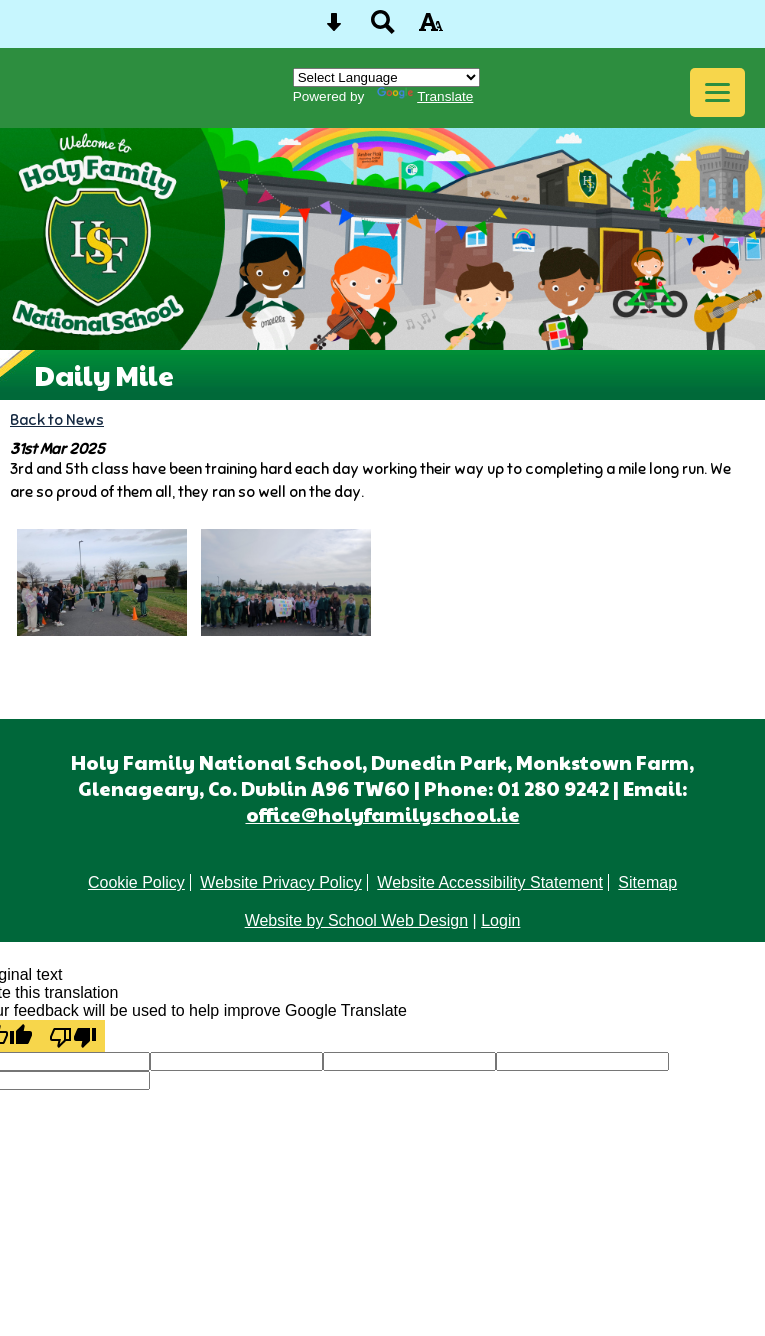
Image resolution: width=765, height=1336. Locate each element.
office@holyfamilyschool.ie (383, 814)
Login (500, 920)
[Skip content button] (334, 28)
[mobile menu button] (717, 92)
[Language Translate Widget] (386, 77)
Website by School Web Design (357, 920)
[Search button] (383, 28)
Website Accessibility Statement (490, 882)
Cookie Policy (136, 882)
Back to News (57, 419)
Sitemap (647, 882)
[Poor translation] (73, 1036)
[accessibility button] (431, 28)
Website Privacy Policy (281, 882)
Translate (425, 96)
